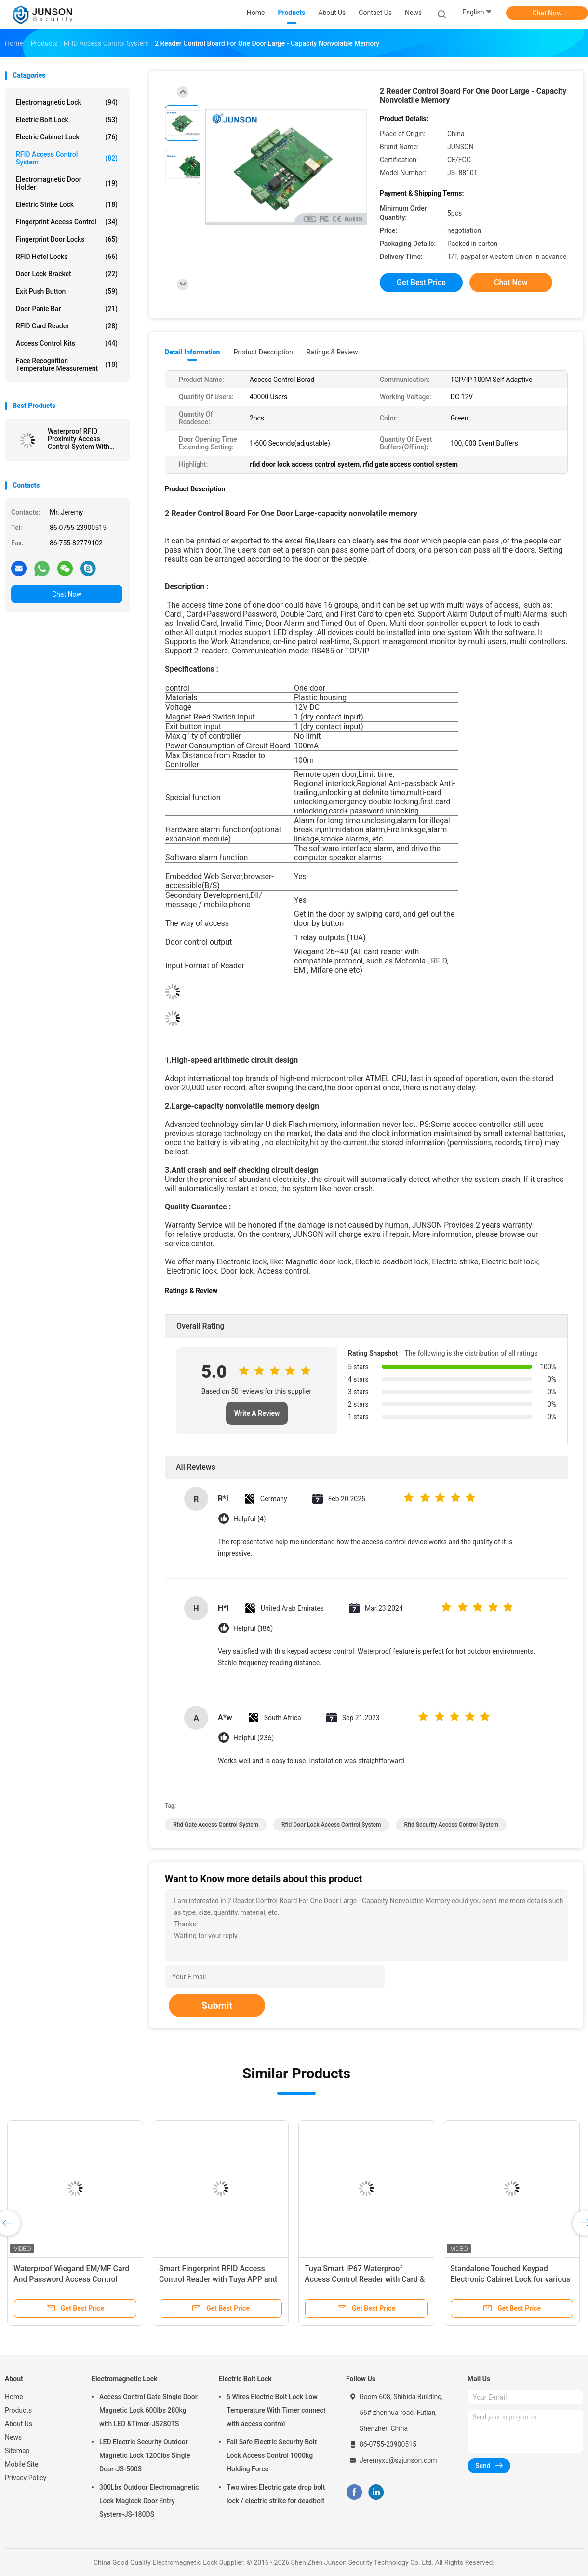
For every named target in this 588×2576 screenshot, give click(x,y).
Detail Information (192, 352)
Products (18, 2410)
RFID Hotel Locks (67, 256)
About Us (18, 2423)
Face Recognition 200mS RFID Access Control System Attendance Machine (365, 2279)
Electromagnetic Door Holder (67, 183)
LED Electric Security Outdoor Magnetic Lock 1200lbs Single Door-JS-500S (144, 2455)
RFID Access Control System (67, 158)
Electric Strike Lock (67, 204)
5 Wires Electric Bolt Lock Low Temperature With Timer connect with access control (276, 2410)
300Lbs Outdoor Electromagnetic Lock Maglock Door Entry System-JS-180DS (149, 2500)
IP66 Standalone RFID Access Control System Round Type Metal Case (72, 2279)
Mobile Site (22, 2464)
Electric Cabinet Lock (67, 137)
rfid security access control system (451, 1824)
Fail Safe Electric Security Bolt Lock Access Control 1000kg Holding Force (272, 2455)
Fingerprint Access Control (67, 222)
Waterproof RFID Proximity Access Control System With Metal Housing (78, 438)
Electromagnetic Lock (67, 102)
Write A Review (257, 1413)
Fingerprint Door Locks (67, 239)
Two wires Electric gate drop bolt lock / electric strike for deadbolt (276, 2494)
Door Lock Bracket (67, 274)
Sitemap (17, 2450)
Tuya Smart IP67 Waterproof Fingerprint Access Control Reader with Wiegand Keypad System (509, 2279)
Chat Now (547, 13)
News (13, 2437)
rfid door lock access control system (331, 1824)
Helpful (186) (253, 1629)
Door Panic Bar (67, 308)
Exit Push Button (67, 291)
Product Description (263, 352)
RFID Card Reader (67, 326)
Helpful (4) (249, 1519)
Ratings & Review (332, 352)
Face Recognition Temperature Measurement (67, 364)
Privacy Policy (25, 2477)
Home (14, 2396)
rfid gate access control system (215, 1824)
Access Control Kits (67, 343)
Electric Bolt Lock (67, 119)
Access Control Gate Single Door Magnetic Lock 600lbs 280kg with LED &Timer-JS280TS (148, 2410)
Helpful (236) (253, 1738)
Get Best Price (421, 282)
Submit (216, 2005)
